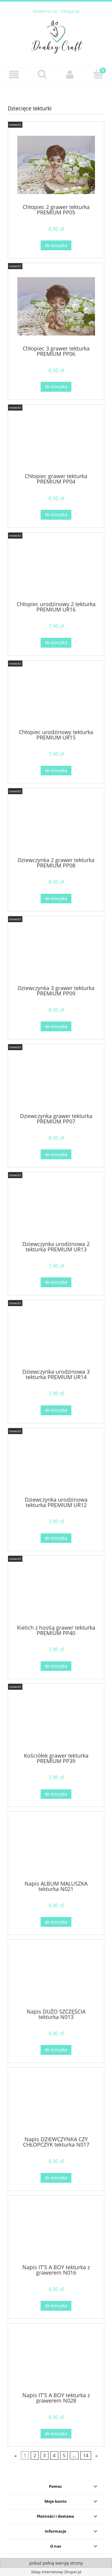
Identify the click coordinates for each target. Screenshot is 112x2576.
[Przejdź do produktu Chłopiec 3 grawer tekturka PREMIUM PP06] (56, 306)
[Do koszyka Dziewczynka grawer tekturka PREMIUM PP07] (56, 1154)
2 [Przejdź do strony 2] (34, 2455)
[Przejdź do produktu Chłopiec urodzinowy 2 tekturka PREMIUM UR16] (56, 569)
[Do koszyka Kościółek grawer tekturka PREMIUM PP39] (56, 1794)
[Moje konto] (70, 75)
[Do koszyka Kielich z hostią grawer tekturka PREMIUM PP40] (56, 1666)
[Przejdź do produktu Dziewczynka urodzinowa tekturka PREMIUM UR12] (56, 1464)
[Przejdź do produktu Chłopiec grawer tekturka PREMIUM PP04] (56, 441)
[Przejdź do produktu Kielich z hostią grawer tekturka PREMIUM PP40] (56, 1592)
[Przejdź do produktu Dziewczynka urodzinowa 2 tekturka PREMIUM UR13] (56, 1208)
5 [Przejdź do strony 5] (64, 2455)
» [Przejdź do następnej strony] (96, 2455)
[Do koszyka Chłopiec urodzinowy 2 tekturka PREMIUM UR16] (56, 643)
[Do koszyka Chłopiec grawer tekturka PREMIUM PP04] (56, 515)
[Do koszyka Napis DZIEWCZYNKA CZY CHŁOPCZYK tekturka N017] (56, 2178)
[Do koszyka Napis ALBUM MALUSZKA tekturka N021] (56, 1922)
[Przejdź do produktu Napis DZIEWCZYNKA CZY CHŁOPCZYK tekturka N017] (56, 2104)
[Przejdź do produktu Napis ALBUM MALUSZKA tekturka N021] (56, 1848)
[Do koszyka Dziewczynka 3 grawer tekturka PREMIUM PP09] (56, 1026)
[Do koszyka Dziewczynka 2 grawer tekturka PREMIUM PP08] (56, 899)
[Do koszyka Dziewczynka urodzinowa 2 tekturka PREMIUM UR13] (56, 1282)
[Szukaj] (42, 74)
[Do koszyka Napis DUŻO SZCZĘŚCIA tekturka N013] (56, 2050)
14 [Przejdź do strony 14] (85, 2455)
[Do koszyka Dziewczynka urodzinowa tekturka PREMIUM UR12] (56, 1538)
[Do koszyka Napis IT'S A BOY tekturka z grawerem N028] (56, 2434)
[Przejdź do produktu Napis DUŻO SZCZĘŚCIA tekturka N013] (56, 1976)
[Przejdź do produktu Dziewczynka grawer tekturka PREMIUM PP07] (56, 1080)
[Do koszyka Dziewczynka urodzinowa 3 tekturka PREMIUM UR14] (56, 1410)
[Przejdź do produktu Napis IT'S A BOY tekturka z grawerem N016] (56, 2231)
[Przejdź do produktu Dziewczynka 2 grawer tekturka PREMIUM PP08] (56, 824)
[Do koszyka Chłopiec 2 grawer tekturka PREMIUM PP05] (56, 245)
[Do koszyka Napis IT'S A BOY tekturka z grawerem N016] (56, 2306)
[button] (14, 75)
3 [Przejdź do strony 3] (44, 2455)
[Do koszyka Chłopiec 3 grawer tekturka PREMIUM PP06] (56, 387)
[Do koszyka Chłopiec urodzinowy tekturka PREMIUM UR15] (56, 771)
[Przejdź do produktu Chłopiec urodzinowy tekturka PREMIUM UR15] (56, 696)
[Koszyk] (98, 74)
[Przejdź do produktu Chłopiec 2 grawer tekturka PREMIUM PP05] (56, 165)
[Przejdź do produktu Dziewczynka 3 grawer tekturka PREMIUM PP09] (56, 952)
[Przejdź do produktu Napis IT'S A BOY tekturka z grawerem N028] (56, 2359)
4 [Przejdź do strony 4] (54, 2455)
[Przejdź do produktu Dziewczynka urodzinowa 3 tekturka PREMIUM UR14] (56, 1336)
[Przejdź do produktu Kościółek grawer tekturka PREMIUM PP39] (56, 1720)
